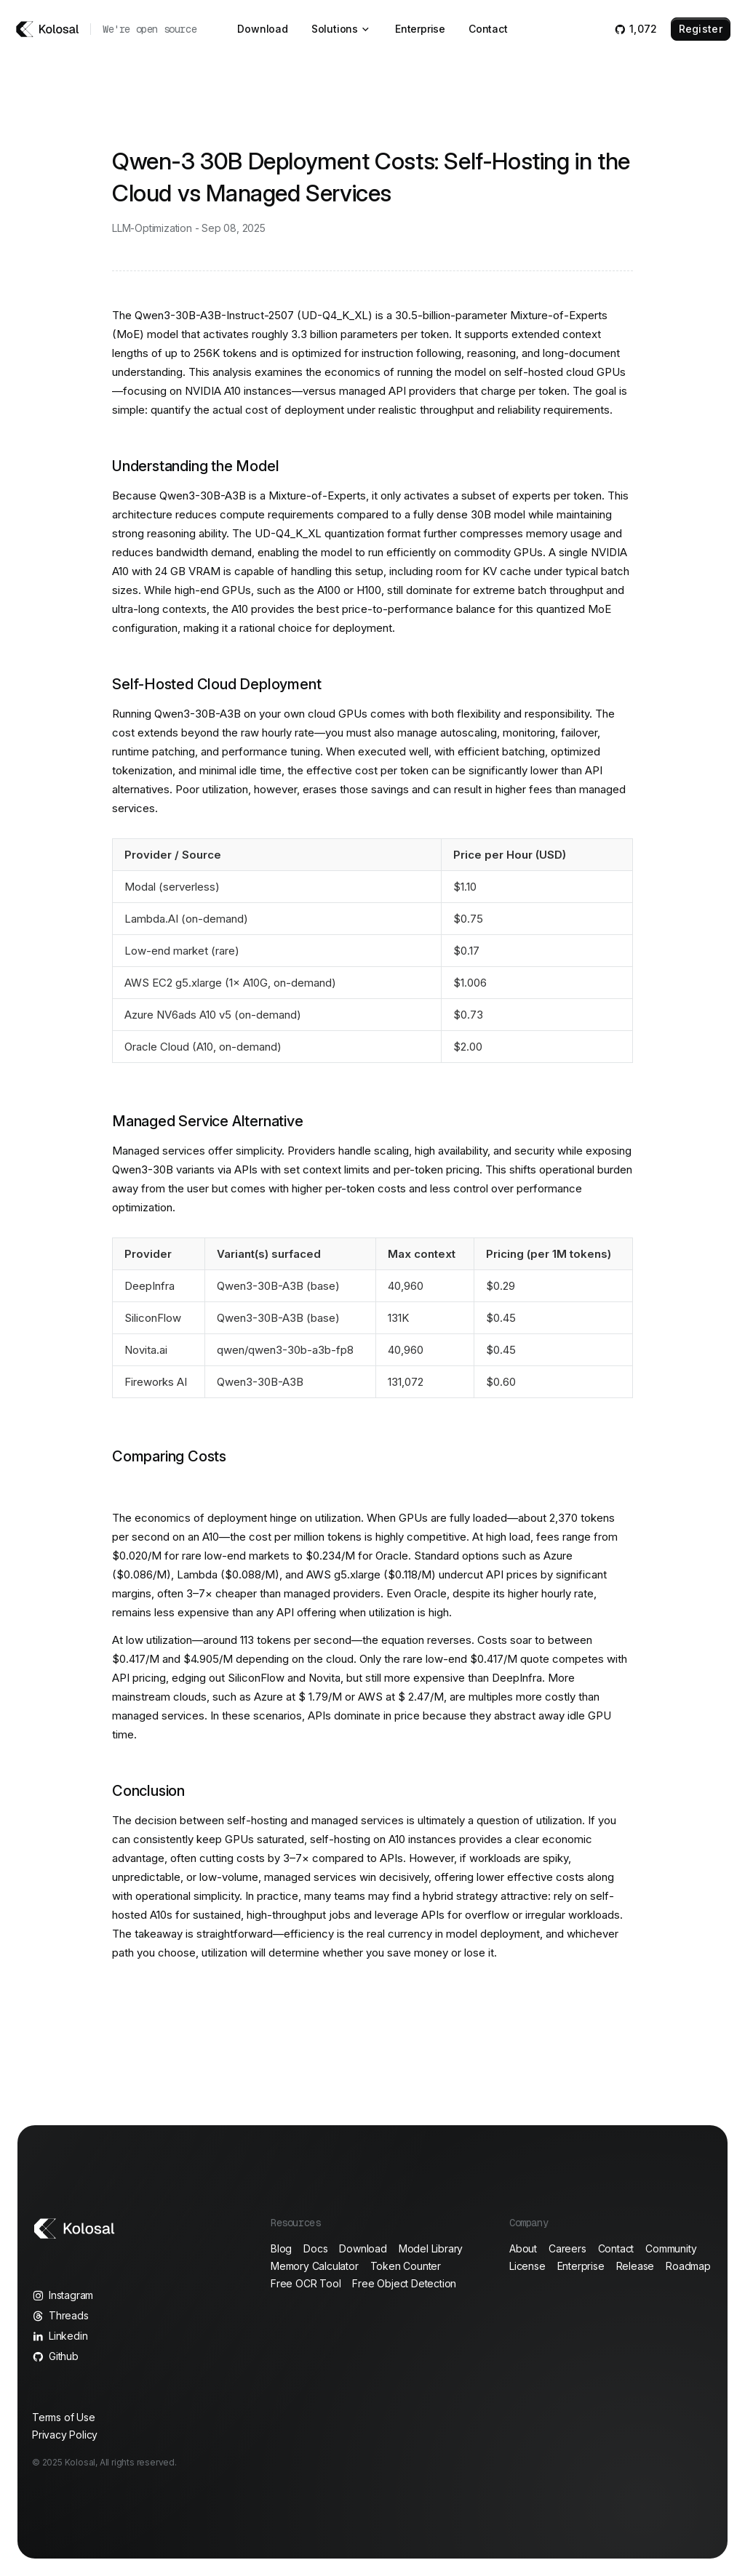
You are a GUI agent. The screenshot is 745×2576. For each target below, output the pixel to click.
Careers (567, 2248)
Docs (315, 2248)
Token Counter (405, 2266)
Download (262, 29)
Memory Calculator (315, 2266)
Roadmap (688, 2266)
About (523, 2248)
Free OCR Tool (305, 2283)
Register (700, 29)
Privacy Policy (64, 2434)
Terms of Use (63, 2417)
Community (670, 2248)
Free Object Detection (404, 2283)
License (527, 2266)
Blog (281, 2248)
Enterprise (420, 29)
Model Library (431, 2248)
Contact (488, 29)
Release (635, 2266)
